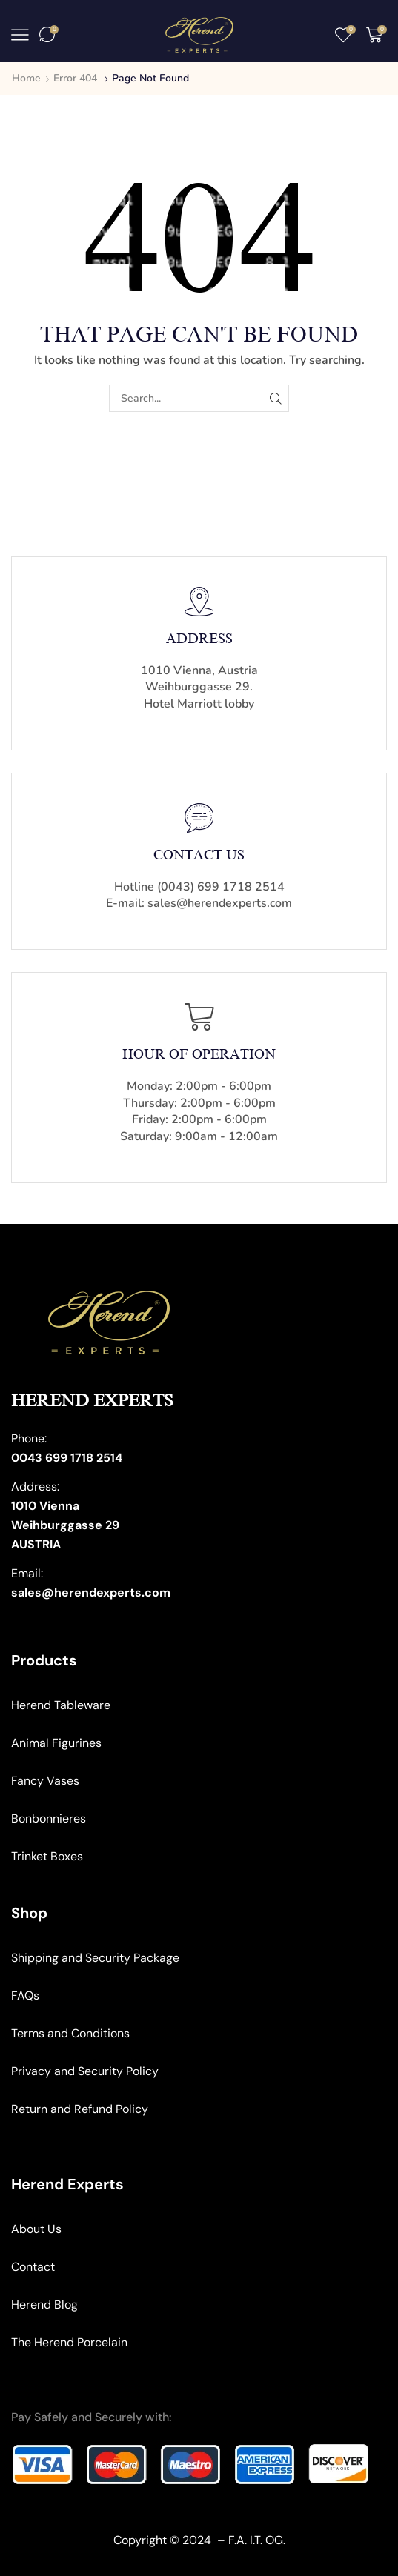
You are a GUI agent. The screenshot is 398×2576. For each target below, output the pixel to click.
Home (26, 78)
